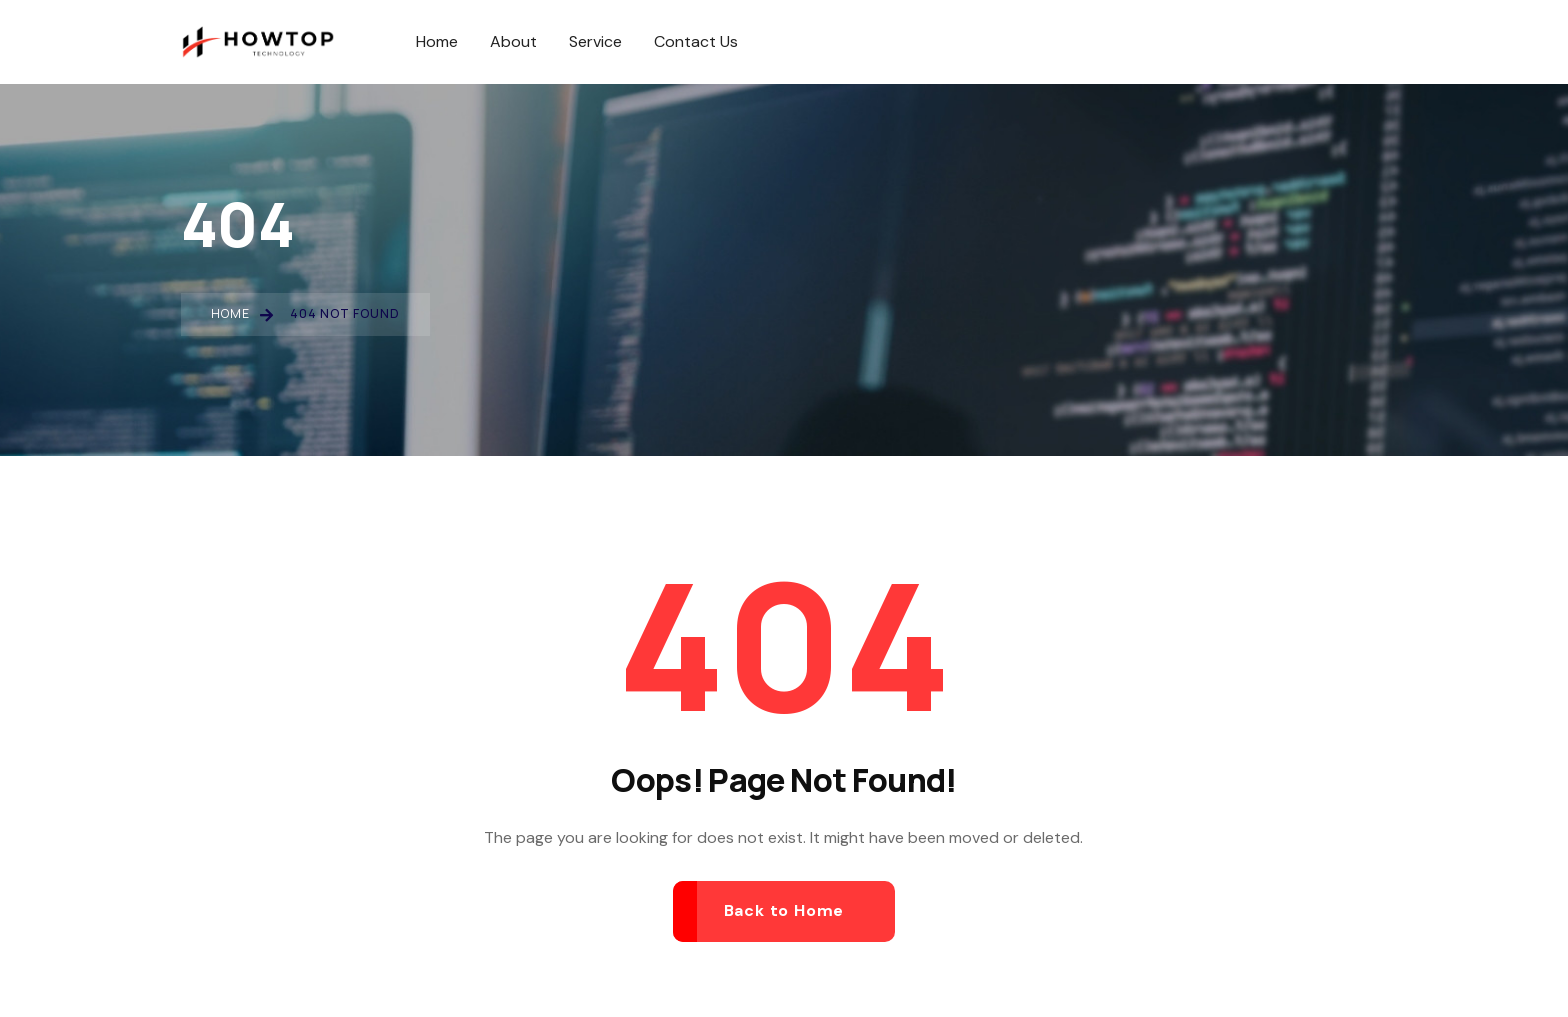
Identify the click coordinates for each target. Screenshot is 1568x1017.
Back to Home (784, 910)
